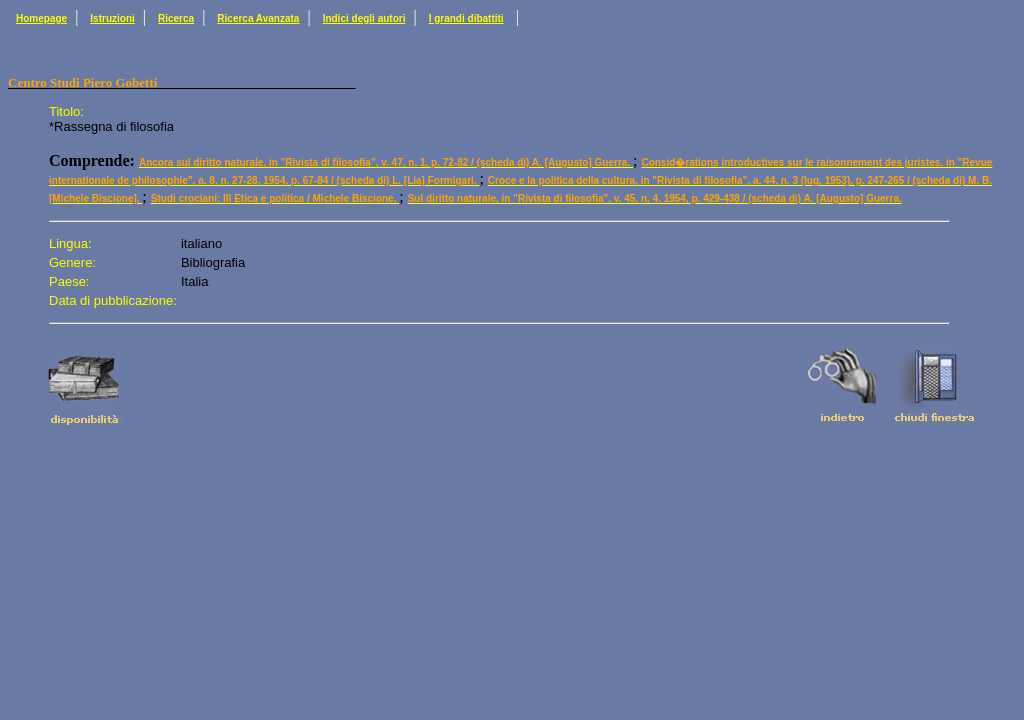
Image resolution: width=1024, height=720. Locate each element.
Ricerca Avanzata (258, 18)
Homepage (41, 18)
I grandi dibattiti (466, 18)
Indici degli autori (364, 18)
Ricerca (176, 18)
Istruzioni (112, 18)
